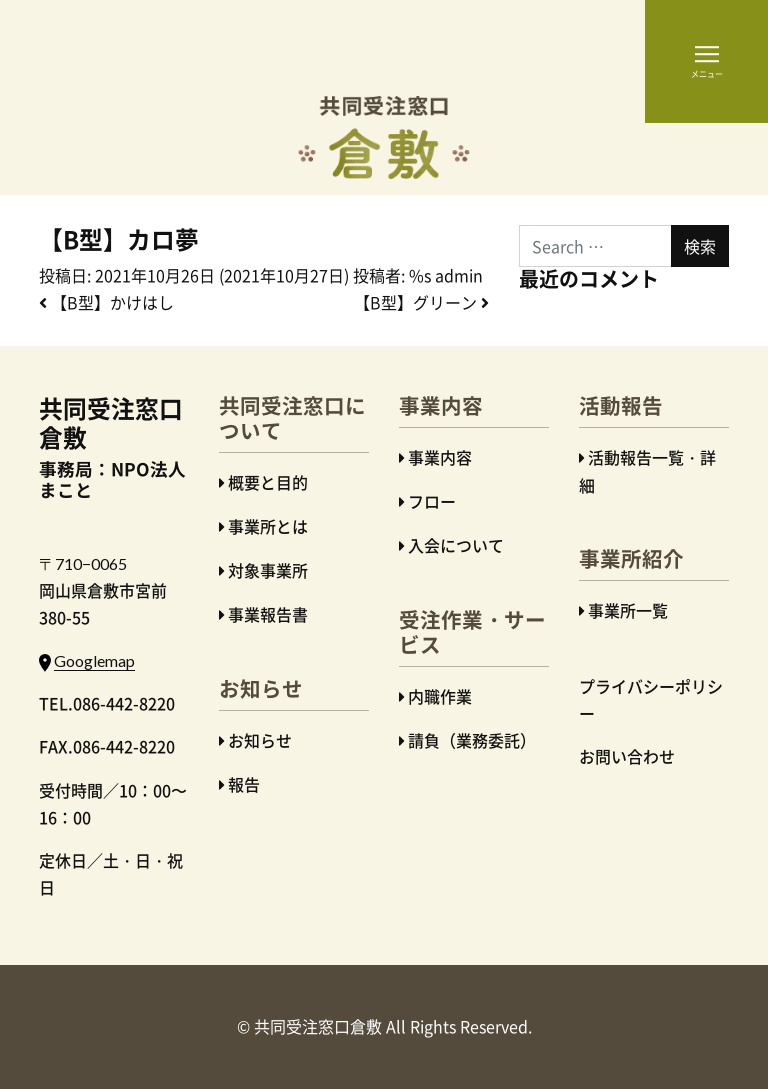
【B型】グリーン (421, 302)
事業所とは (268, 526)
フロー (432, 501)
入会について (456, 545)
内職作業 (440, 696)
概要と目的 (268, 482)
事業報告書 (268, 614)
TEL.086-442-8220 (107, 703)
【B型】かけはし (106, 302)
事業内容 (440, 457)
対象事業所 (268, 570)
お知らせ (260, 740)
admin (459, 275)
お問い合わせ (627, 756)
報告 (244, 784)
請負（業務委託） (472, 740)
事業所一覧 (628, 610)
